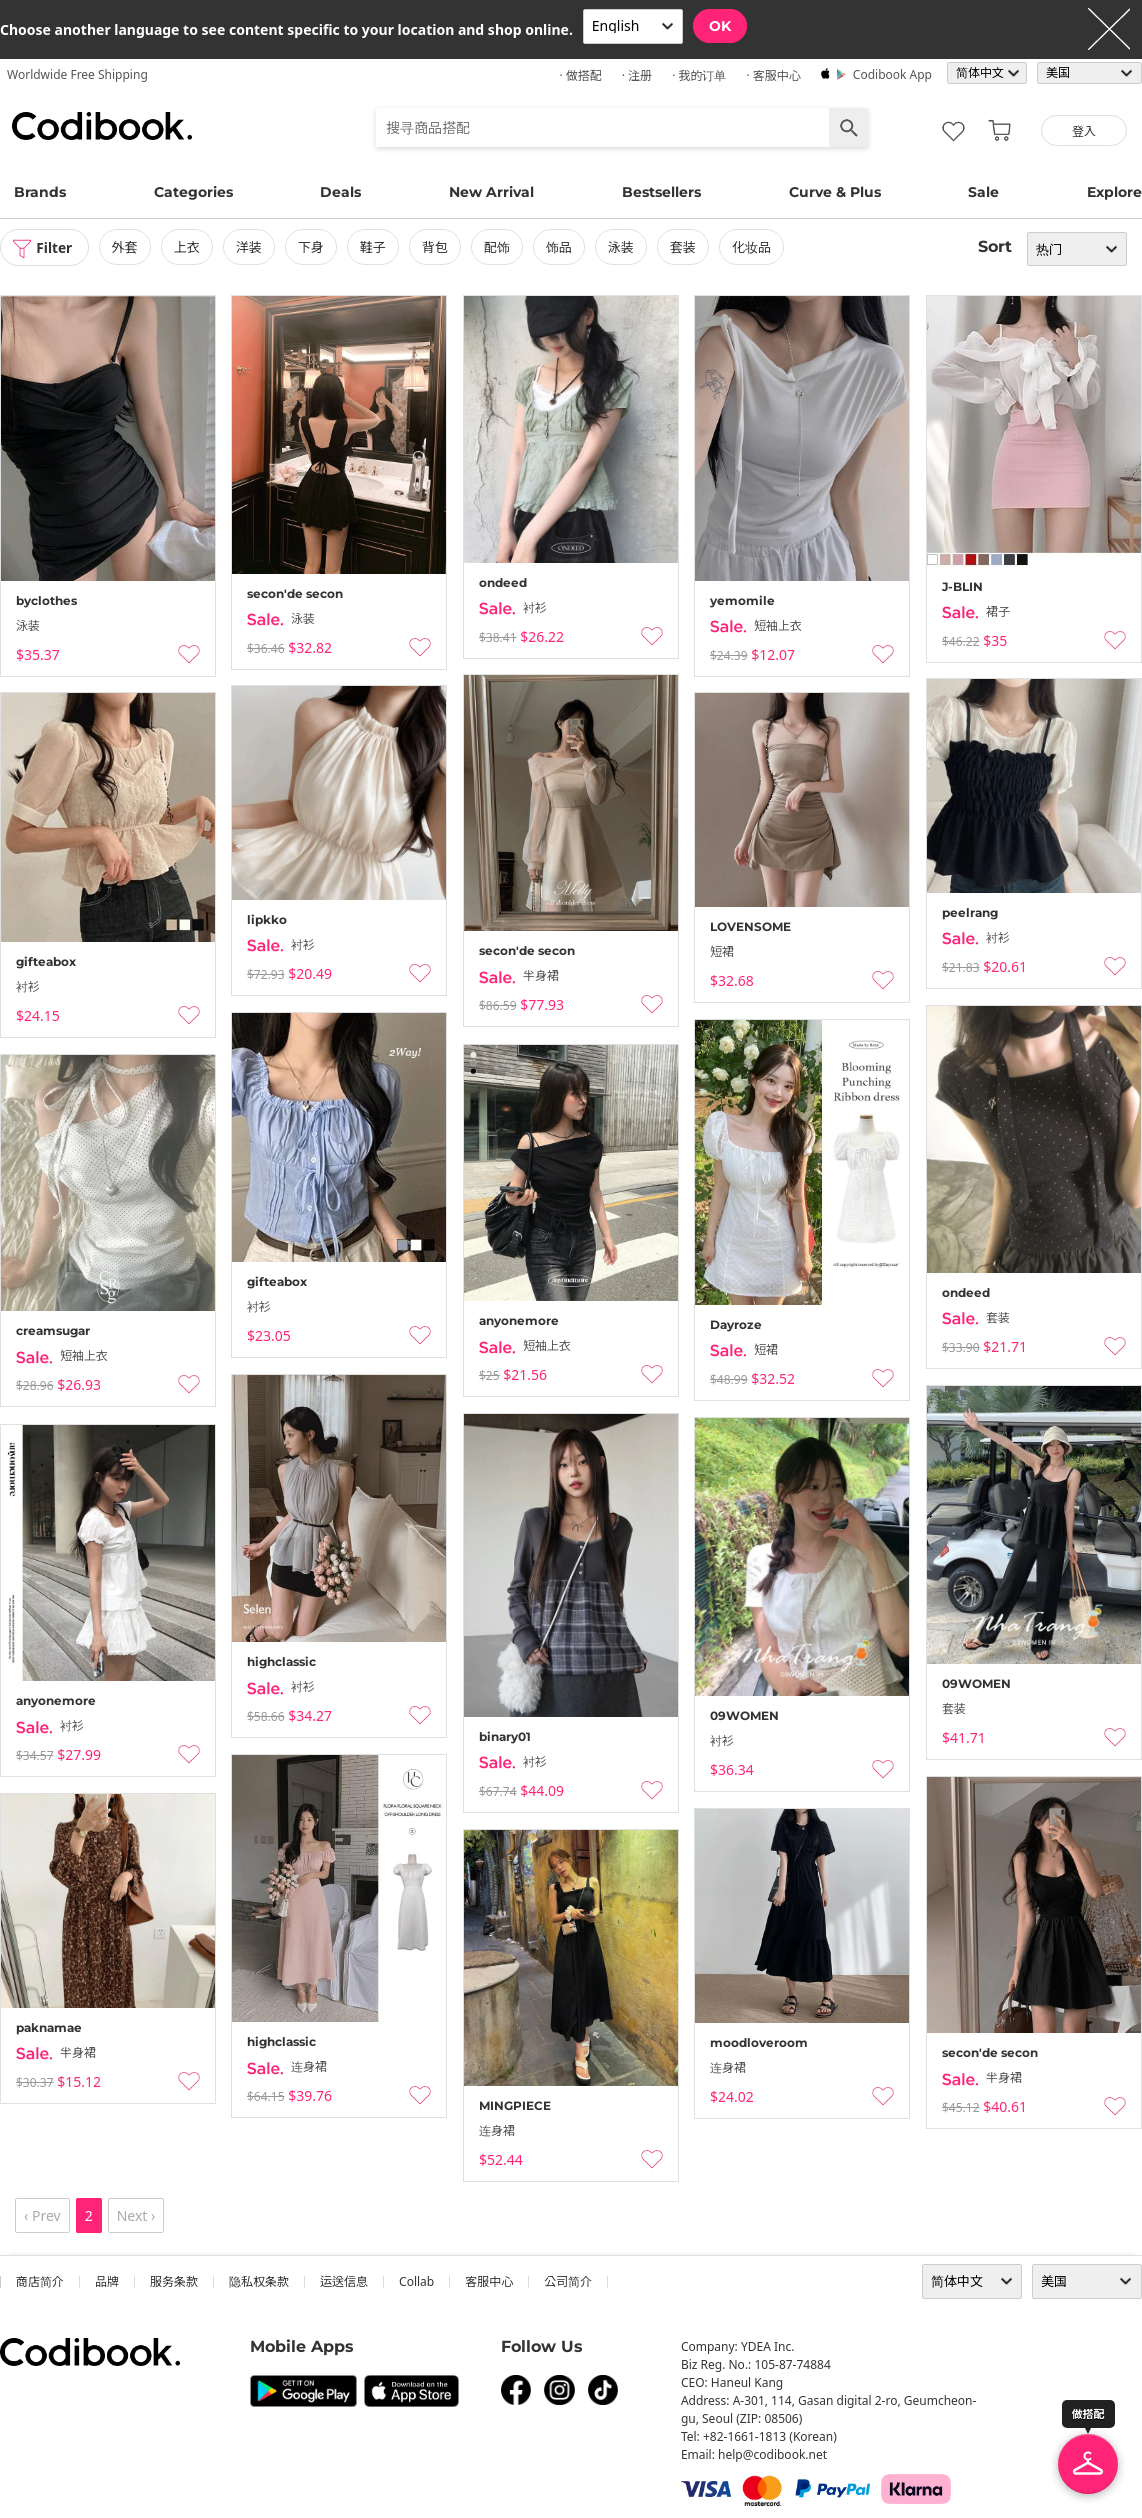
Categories (193, 192)
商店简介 (40, 2281)
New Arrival (491, 192)
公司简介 (568, 2281)
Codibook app (892, 74)
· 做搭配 (580, 75)
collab (416, 2281)
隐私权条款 (259, 2281)
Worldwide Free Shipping (77, 74)
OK (720, 26)
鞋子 (375, 247)
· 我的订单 (699, 75)
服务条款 (174, 2281)
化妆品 (753, 247)
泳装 (623, 247)
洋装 (251, 247)
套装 (685, 247)
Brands (40, 192)
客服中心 (489, 2281)
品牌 (107, 2281)
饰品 (561, 247)
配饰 (499, 247)
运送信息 (344, 2281)
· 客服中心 (773, 75)
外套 (127, 247)
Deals (340, 192)
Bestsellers (661, 192)
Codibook (102, 126)
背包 (437, 247)
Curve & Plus (835, 192)
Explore (1114, 192)
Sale (983, 192)
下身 (313, 247)
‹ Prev (42, 2215)
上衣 (189, 247)
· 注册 (637, 75)
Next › (136, 2215)
